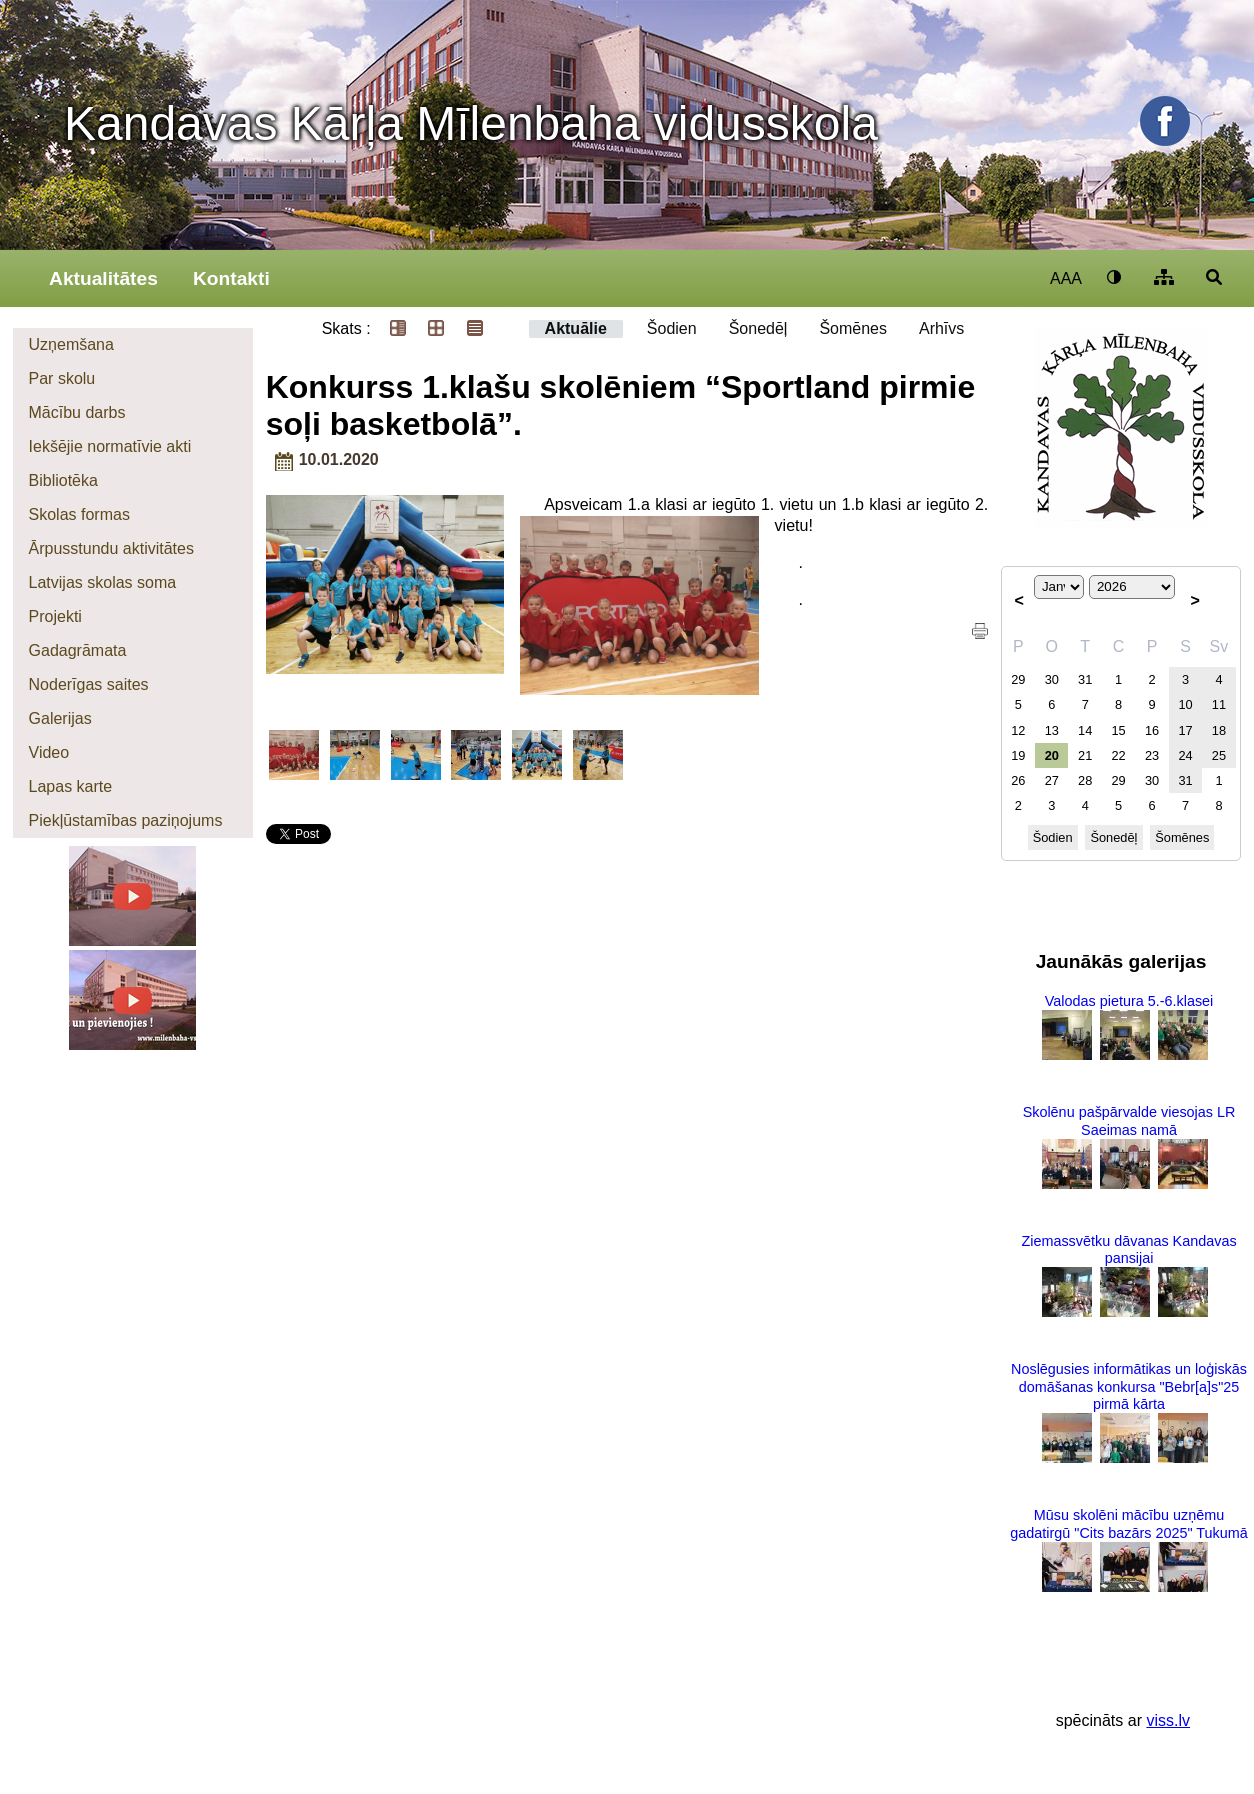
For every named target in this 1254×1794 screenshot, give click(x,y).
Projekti (55, 616)
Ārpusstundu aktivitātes (111, 548)
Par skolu (62, 378)
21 (1085, 755)
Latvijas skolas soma (103, 582)
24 (1185, 755)
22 (1119, 755)
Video (49, 752)
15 (1119, 730)
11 (1219, 704)
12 (1018, 730)
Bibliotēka (63, 480)
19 (1018, 755)
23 (1152, 755)
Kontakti (231, 278)
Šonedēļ (758, 328)
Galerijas (60, 718)
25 (1219, 755)
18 (1219, 730)
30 (1052, 679)
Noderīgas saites (89, 684)
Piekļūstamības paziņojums (126, 820)
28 (1085, 780)
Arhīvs (941, 328)
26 (1018, 780)
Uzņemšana (71, 344)
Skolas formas (79, 514)
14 (1085, 730)
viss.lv (1168, 1720)
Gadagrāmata (78, 650)
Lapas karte (71, 786)
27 (1052, 780)
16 (1152, 730)
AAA (1066, 278)
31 (1085, 679)
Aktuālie (576, 328)
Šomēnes (853, 328)
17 (1185, 730)
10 (1185, 704)
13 (1052, 730)
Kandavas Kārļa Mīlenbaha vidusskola (471, 123)
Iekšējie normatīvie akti (110, 446)
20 (1052, 755)
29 (1018, 679)
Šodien (672, 328)
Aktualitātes (103, 278)
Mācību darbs (77, 412)
